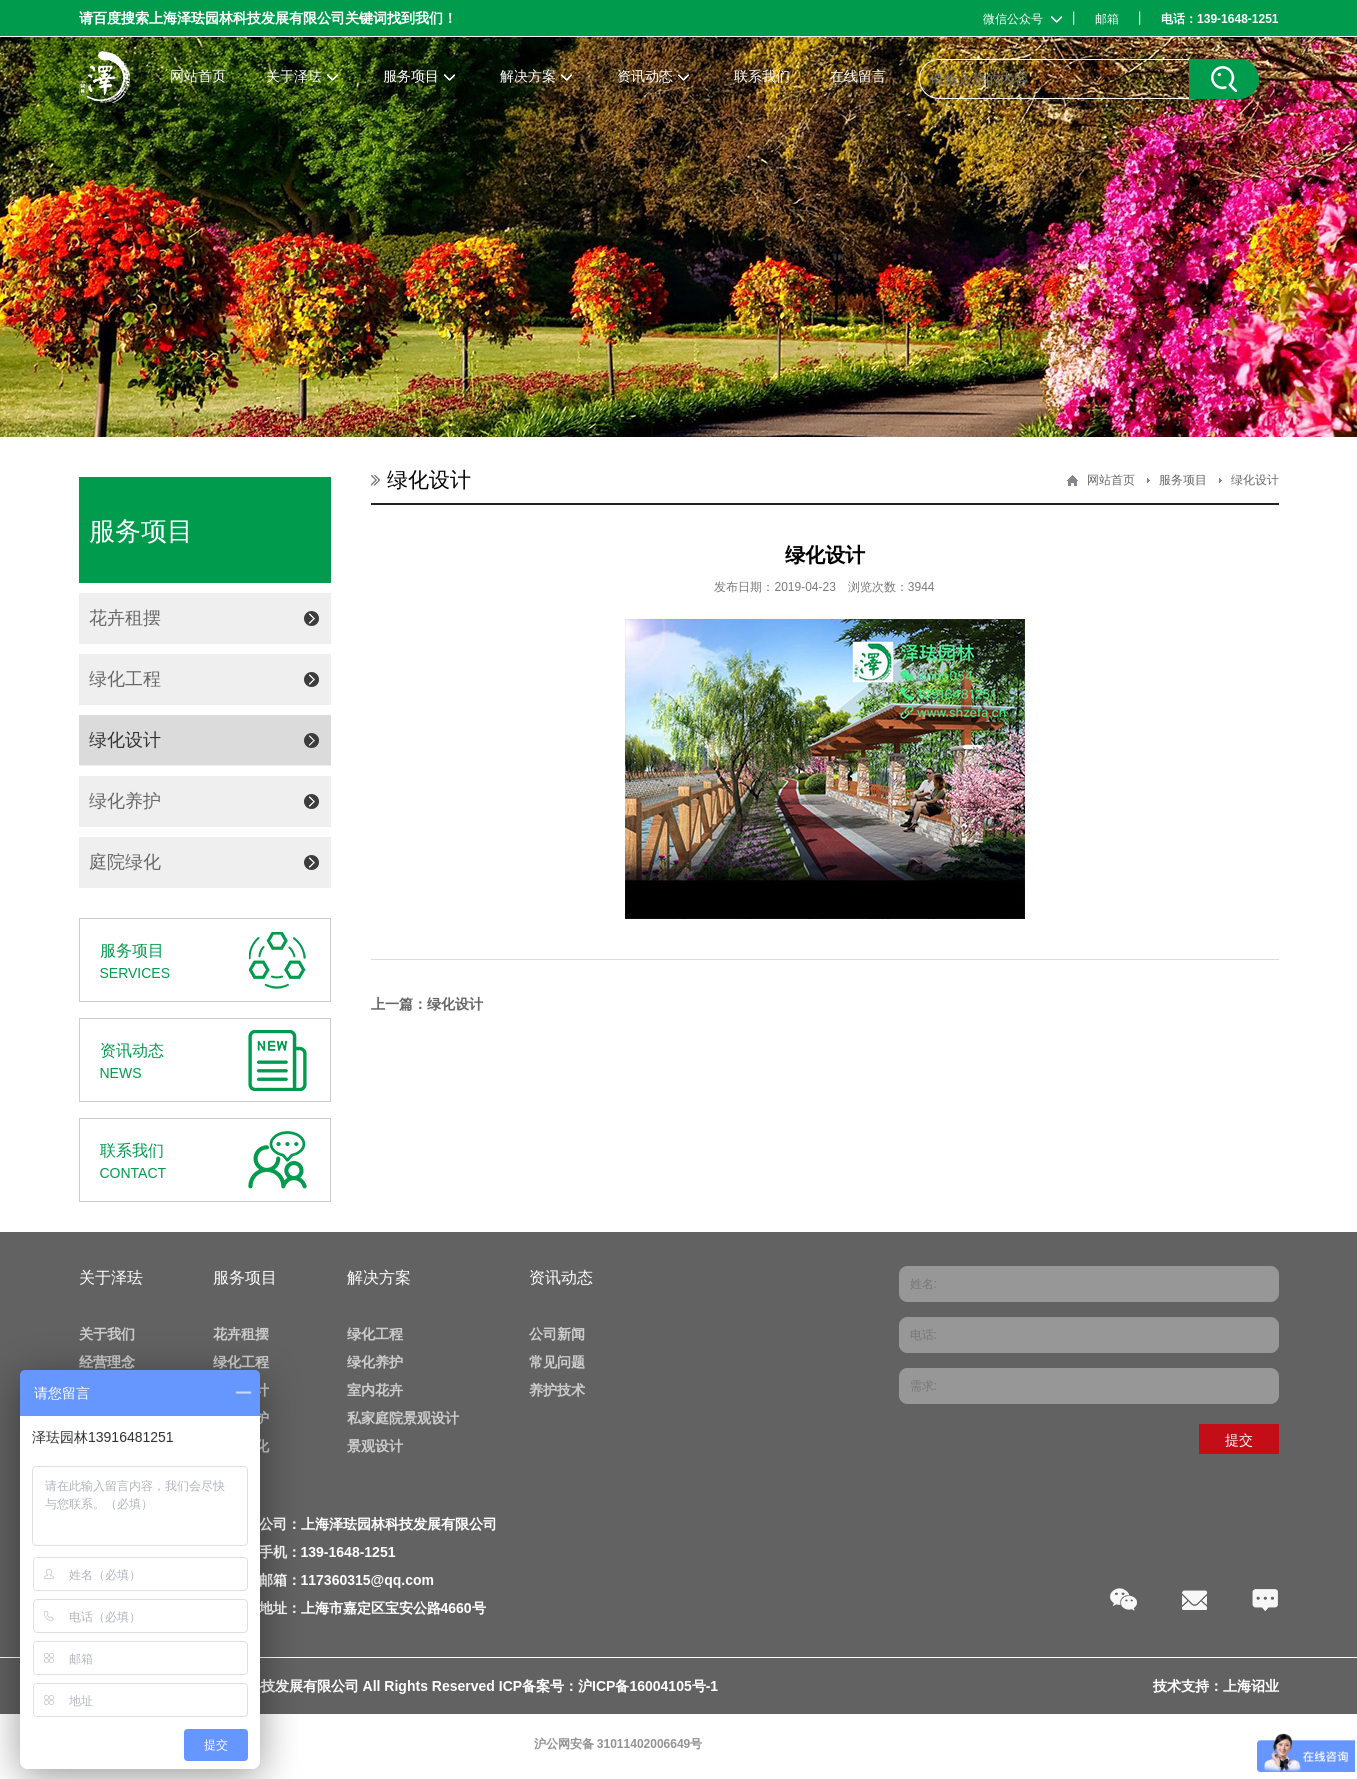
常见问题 (557, 1362)
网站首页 (1111, 480)
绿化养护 (125, 801)
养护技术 (557, 1390)
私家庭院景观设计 (403, 1418)
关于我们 (107, 1334)
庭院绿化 (125, 862)
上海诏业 (1251, 1686)
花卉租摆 (125, 618)
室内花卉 (375, 1390)
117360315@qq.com (368, 1580)
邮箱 (1107, 19)
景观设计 (375, 1446)
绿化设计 (125, 740)
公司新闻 (557, 1334)
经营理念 (107, 1362)
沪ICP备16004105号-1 (648, 1686)
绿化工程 (125, 679)
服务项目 (1183, 480)
